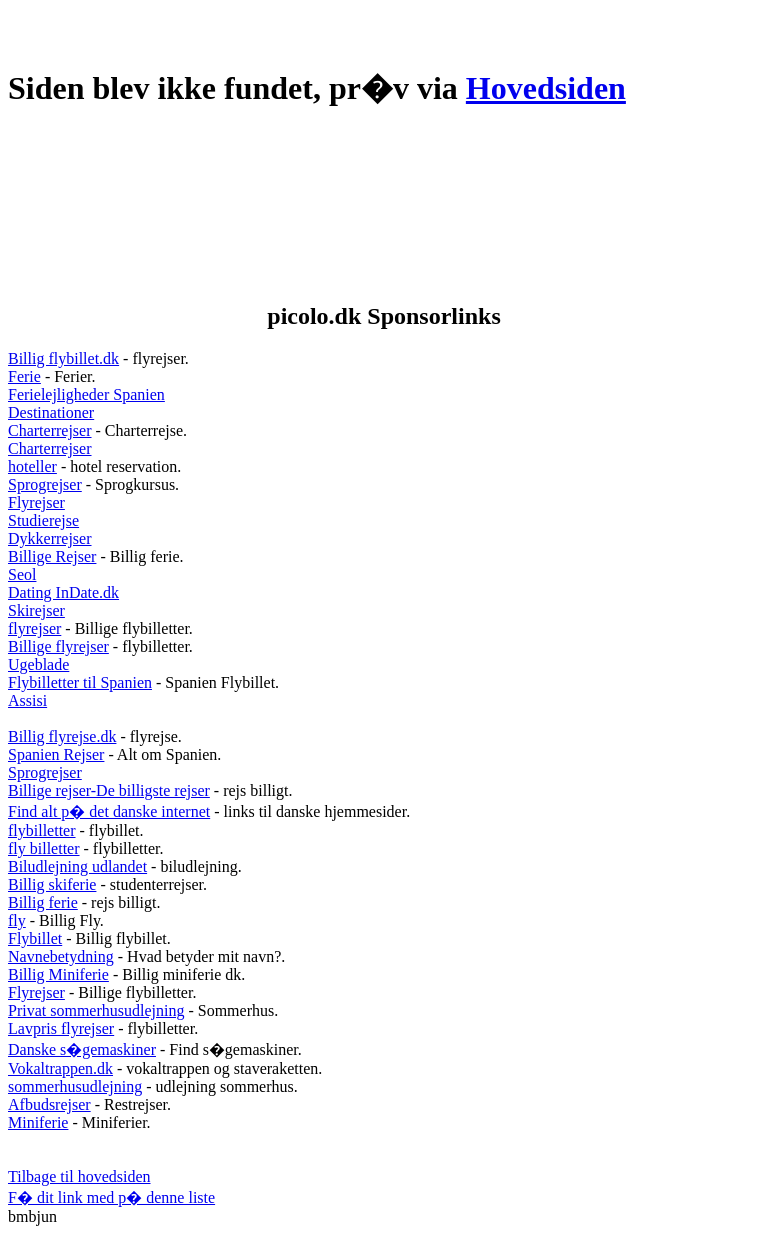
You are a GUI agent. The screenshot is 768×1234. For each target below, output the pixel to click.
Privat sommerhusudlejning (96, 1010)
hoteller (32, 466)
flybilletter (42, 830)
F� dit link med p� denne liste (111, 1197)
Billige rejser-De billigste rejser (109, 790)
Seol (22, 574)
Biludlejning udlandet (77, 866)
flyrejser (34, 628)
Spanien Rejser (56, 754)
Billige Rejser (52, 556)
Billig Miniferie (58, 974)
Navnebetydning (61, 956)
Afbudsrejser (49, 1104)
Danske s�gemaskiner (82, 1049)
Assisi (27, 700)
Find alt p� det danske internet (109, 811)
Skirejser (36, 610)
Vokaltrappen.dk (60, 1068)
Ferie (24, 376)
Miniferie (38, 1122)
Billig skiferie (52, 884)
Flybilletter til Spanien (80, 682)
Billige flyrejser (58, 646)
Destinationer (51, 412)
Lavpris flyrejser (61, 1028)
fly (17, 920)
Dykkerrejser (50, 538)
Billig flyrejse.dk (62, 736)
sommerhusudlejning (75, 1086)
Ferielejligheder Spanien (86, 394)
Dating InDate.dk (63, 592)
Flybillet (35, 938)
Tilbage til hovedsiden (79, 1176)
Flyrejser (36, 502)
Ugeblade (38, 664)
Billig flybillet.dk (63, 358)
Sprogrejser (45, 484)
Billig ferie (43, 902)
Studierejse (43, 520)
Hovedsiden (546, 88)
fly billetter (44, 848)
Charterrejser (50, 430)
